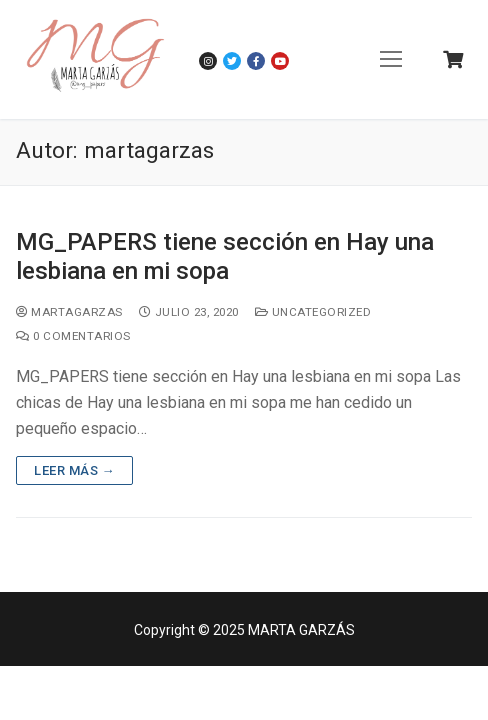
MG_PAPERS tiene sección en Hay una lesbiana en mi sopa (225, 256)
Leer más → (74, 470)
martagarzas (69, 312)
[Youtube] (280, 61)
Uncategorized (313, 312)
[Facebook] (256, 61)
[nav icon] (391, 60)
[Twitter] (232, 61)
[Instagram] (208, 61)
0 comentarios (73, 336)
